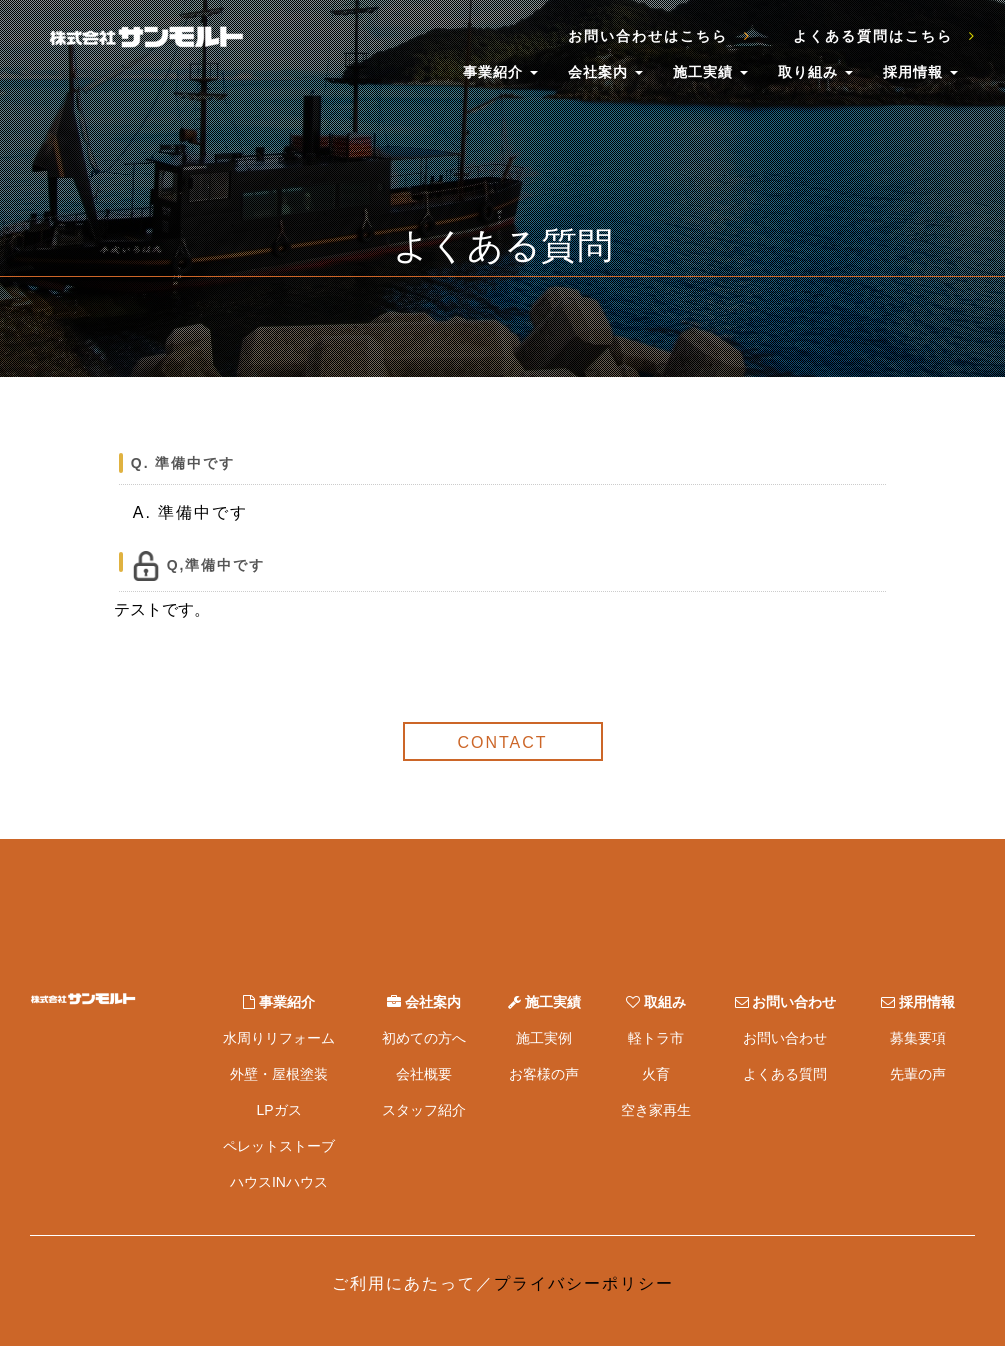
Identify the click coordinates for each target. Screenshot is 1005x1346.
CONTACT (502, 742)
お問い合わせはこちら (659, 36)
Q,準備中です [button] (198, 566)
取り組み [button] (815, 72)
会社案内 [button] (605, 72)
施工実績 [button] (710, 72)
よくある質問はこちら (884, 36)
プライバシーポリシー (584, 1283)
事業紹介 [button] (500, 72)
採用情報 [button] (920, 72)
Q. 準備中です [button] (183, 463)
